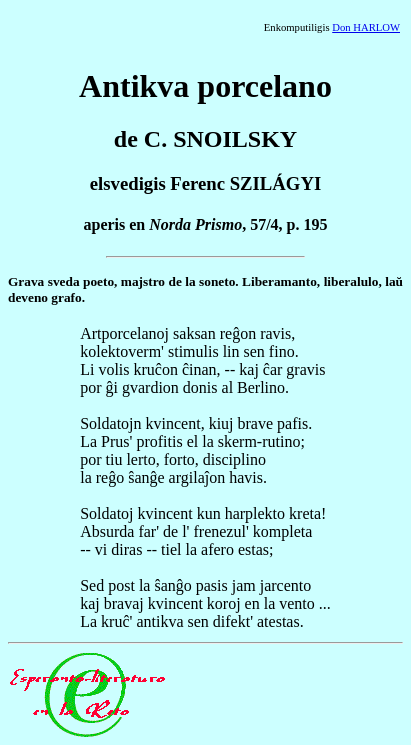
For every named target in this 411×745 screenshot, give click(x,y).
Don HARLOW (366, 27)
